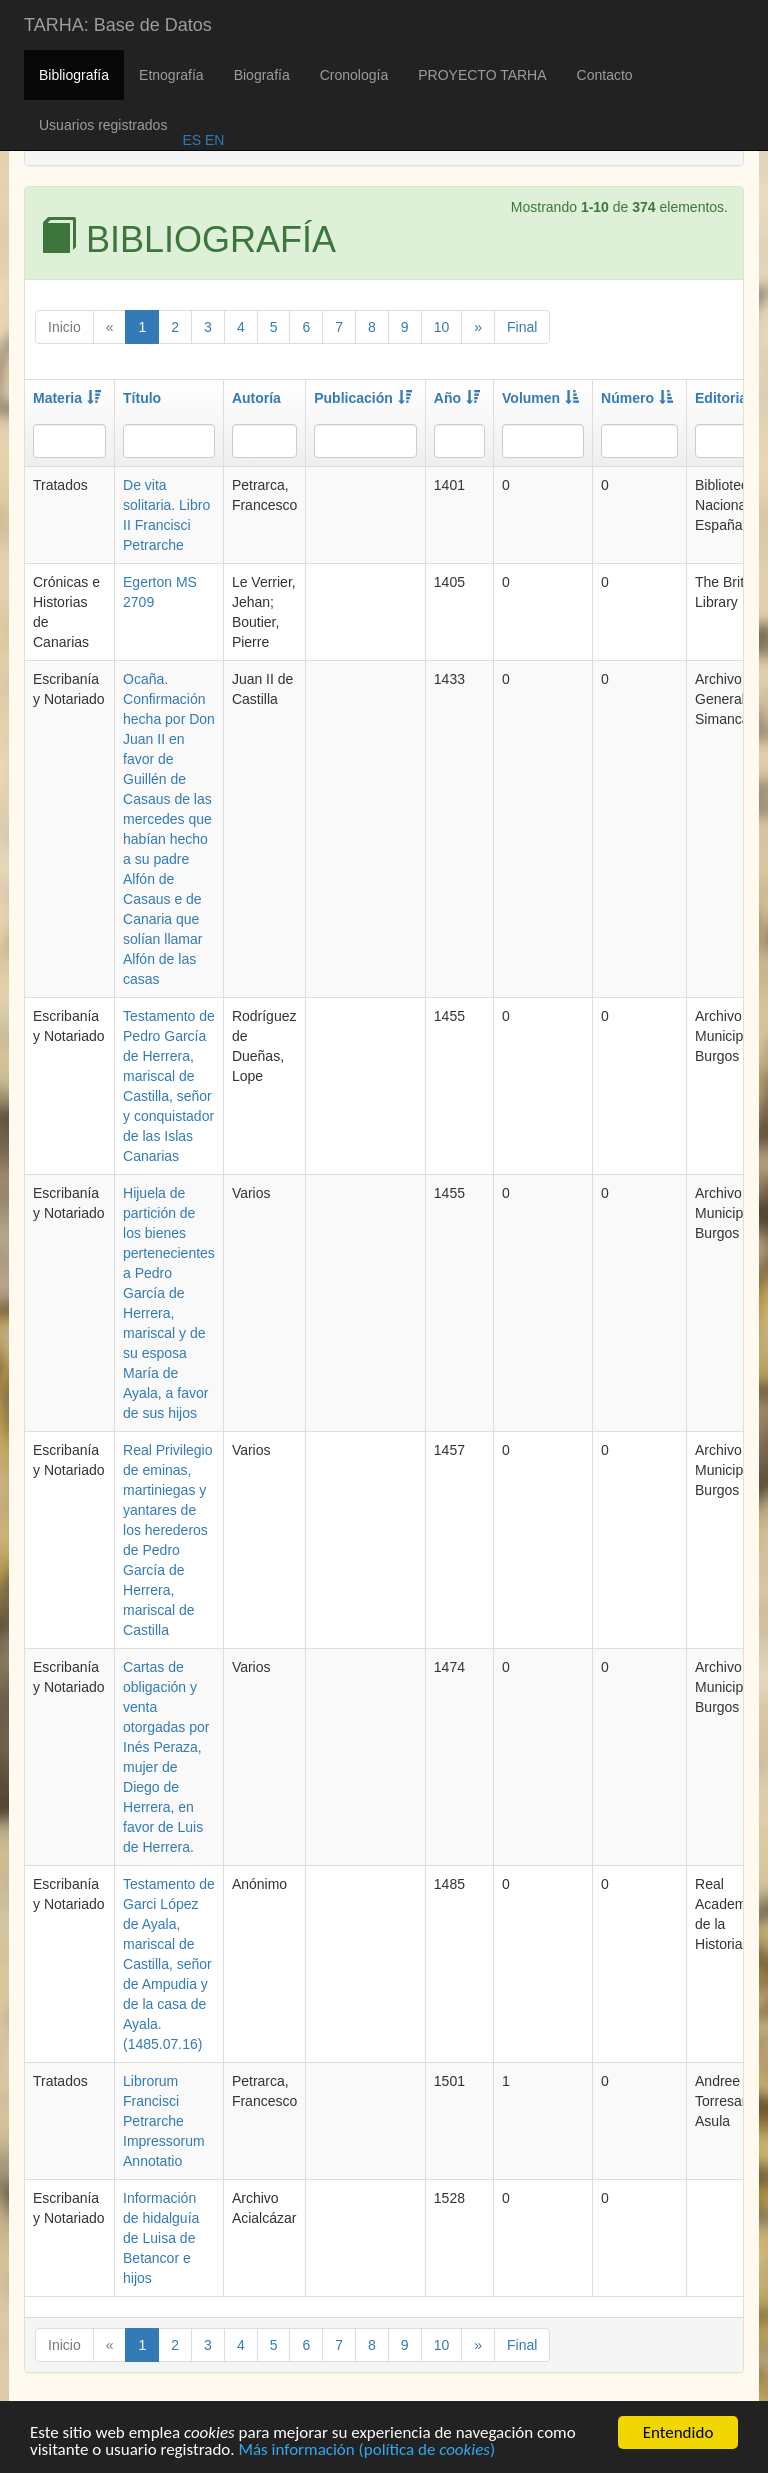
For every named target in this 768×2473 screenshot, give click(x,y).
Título (142, 398)
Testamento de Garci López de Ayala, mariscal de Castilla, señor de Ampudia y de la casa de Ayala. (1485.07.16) (169, 1964)
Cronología (354, 75)
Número (637, 398)
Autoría (256, 398)
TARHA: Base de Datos (118, 25)
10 (442, 327)
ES (191, 140)
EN (212, 140)
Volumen (540, 398)
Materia (67, 398)
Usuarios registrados (103, 125)
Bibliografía (74, 75)
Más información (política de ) (366, 2451)
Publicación (363, 398)
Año (457, 398)
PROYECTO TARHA (482, 75)
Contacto (605, 75)
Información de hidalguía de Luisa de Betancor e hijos (161, 2238)
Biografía (262, 75)
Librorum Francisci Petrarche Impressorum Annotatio (164, 2121)
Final (522, 327)
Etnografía (171, 75)
